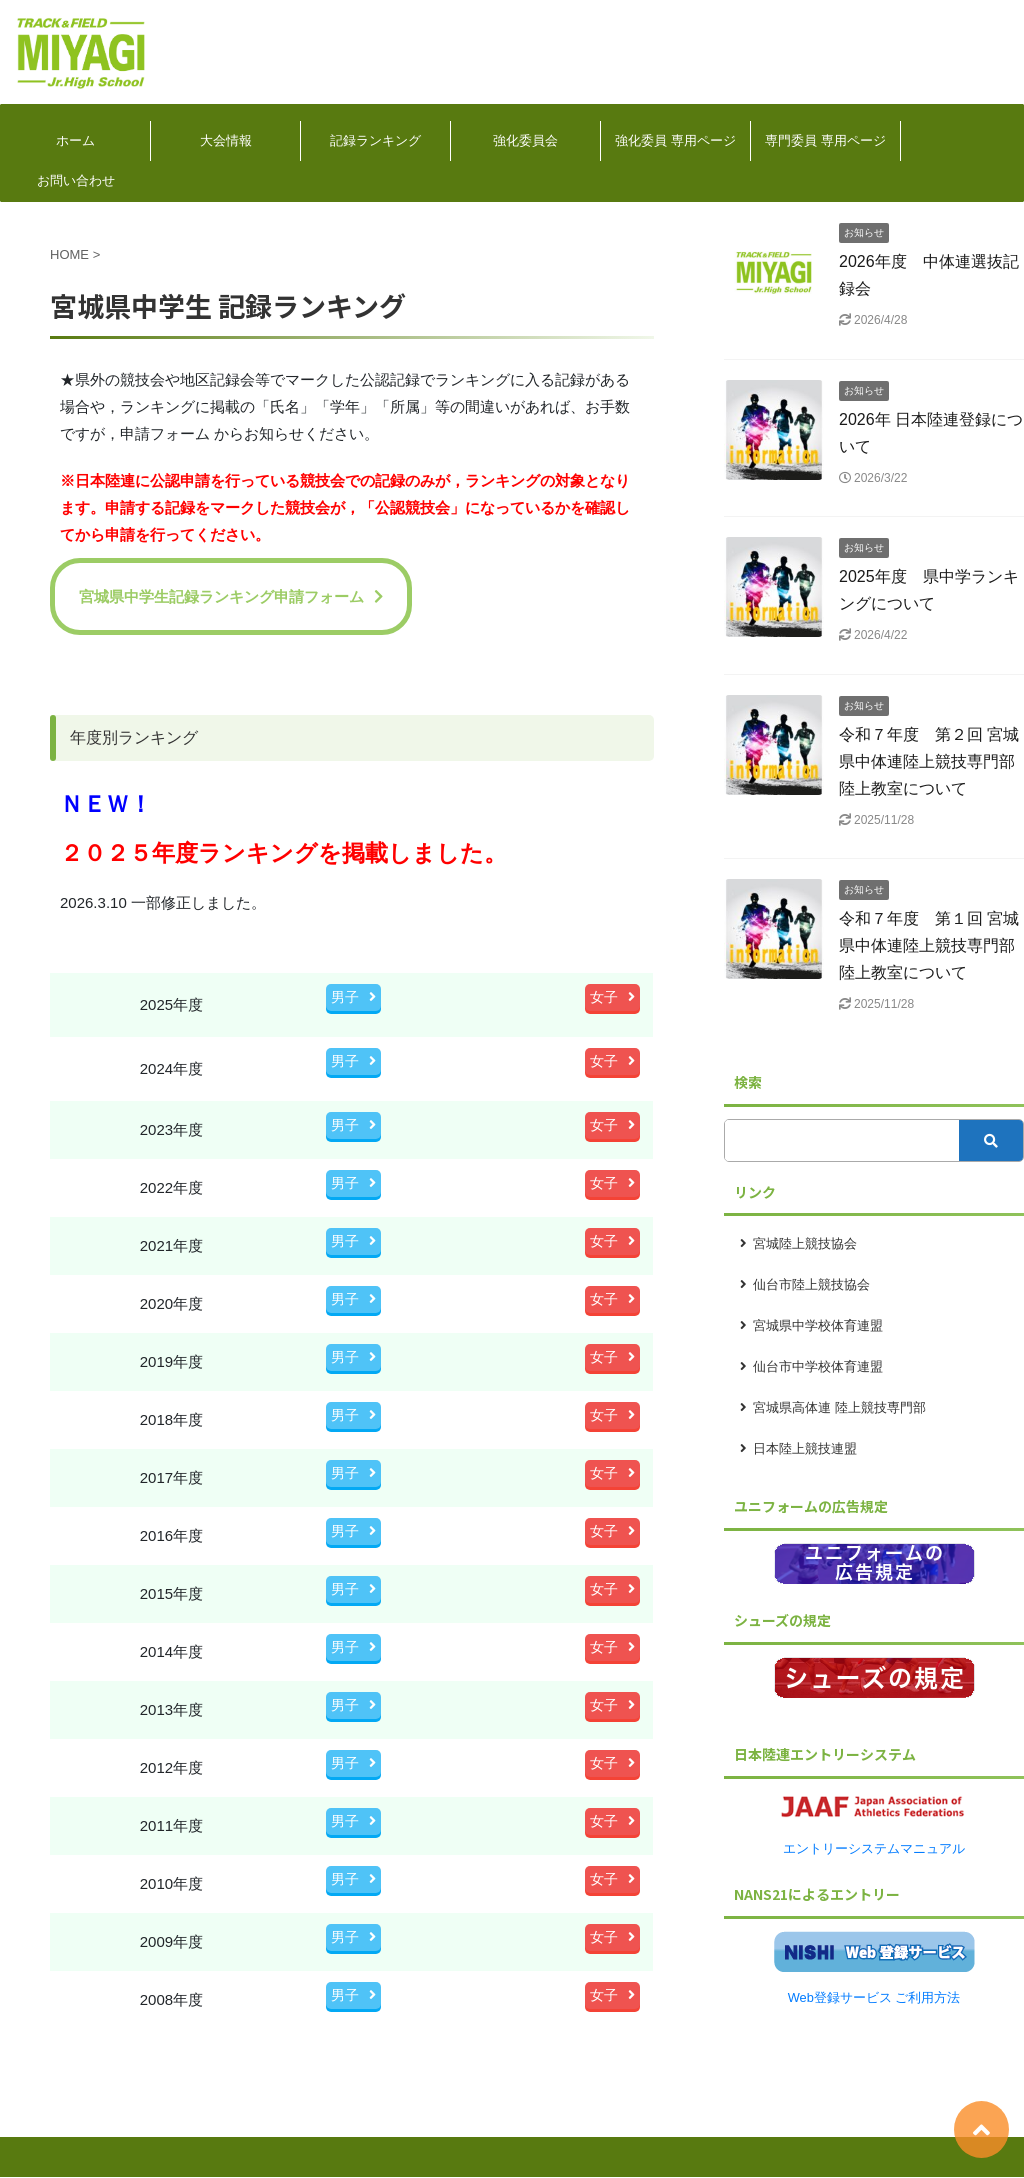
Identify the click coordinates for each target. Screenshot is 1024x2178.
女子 (612, 997)
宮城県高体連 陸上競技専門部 (839, 1407)
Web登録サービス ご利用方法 (874, 1997)
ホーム (75, 140)
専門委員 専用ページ (825, 140)
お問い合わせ (76, 180)
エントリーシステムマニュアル (874, 1848)
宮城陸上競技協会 (805, 1243)
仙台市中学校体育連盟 (818, 1366)
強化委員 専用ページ (675, 140)
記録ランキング (375, 140)
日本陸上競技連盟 (805, 1448)
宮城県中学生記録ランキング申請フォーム (231, 596)
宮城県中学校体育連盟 (818, 1325)
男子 (353, 997)
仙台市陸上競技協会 (811, 1284)
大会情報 (226, 140)
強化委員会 (525, 140)
